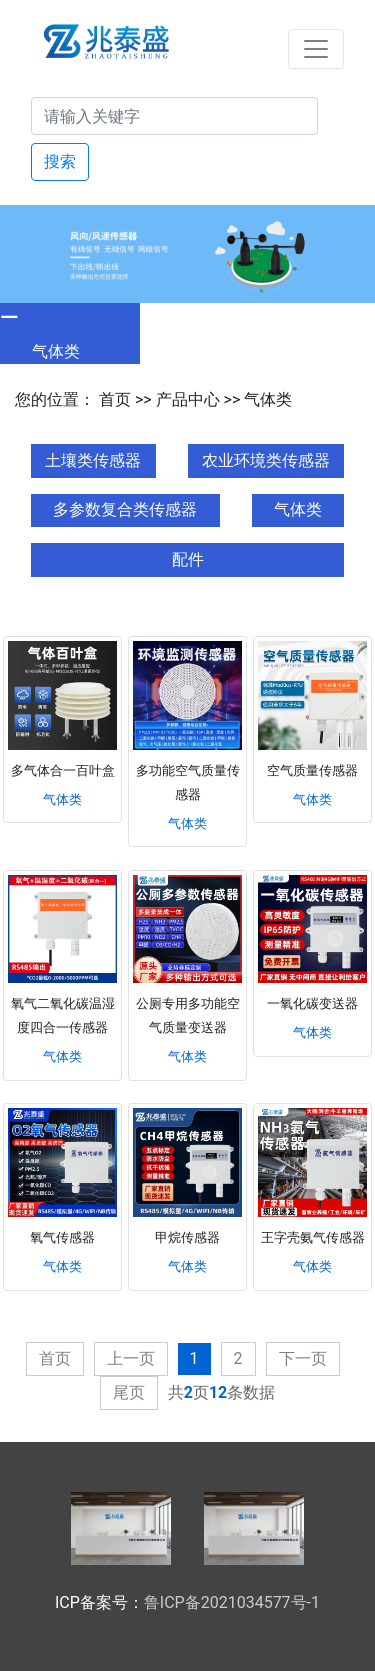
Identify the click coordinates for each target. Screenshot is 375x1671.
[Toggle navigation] (316, 49)
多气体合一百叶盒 (63, 770)
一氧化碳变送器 (312, 1003)
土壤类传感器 (93, 460)
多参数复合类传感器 (125, 509)
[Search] (174, 116)
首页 (115, 399)
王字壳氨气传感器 (313, 1237)
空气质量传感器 (312, 770)
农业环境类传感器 (266, 460)
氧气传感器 (62, 1237)
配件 (188, 559)
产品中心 (188, 399)
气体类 (268, 399)
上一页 (131, 1358)
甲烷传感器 (187, 1237)
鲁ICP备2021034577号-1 (232, 1602)
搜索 (60, 161)
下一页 (303, 1358)
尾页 (129, 1392)
